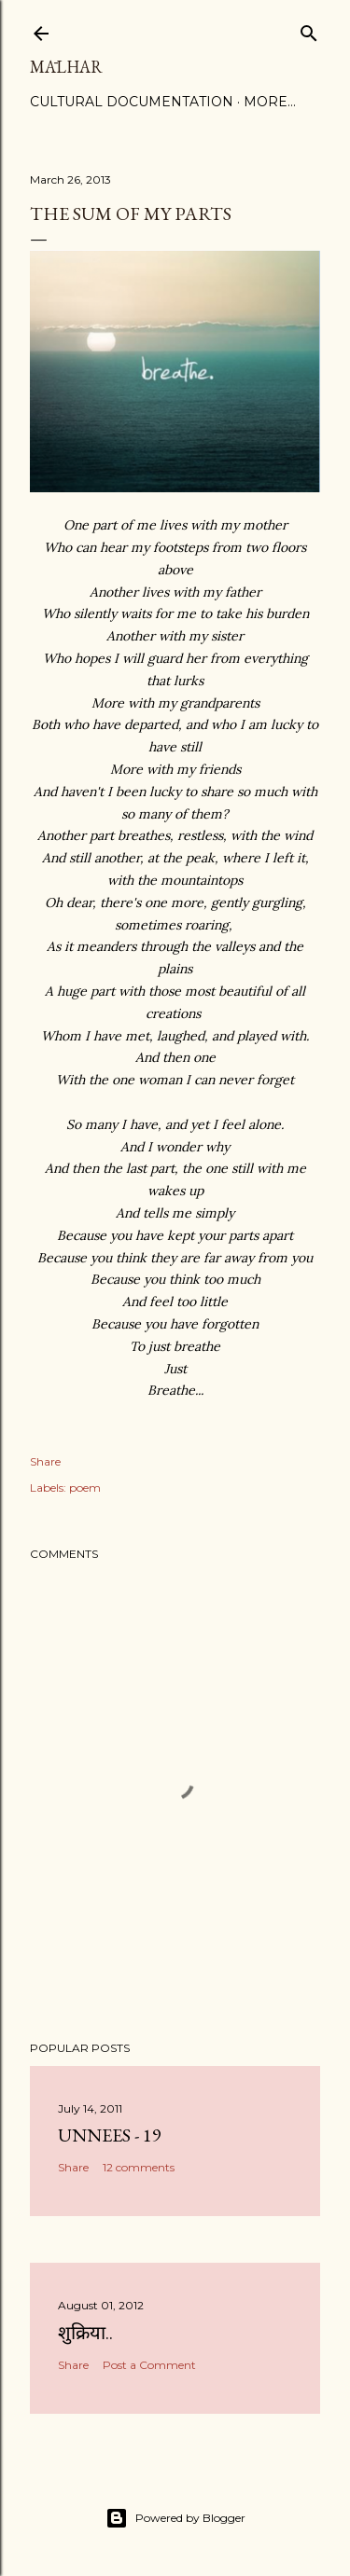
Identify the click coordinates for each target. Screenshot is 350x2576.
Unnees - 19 (109, 2135)
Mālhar (66, 66)
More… (270, 101)
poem (85, 1488)
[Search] (309, 29)
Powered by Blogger (175, 2518)
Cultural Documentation (131, 101)
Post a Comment (149, 2365)
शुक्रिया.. (85, 2333)
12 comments (139, 2167)
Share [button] (45, 1461)
